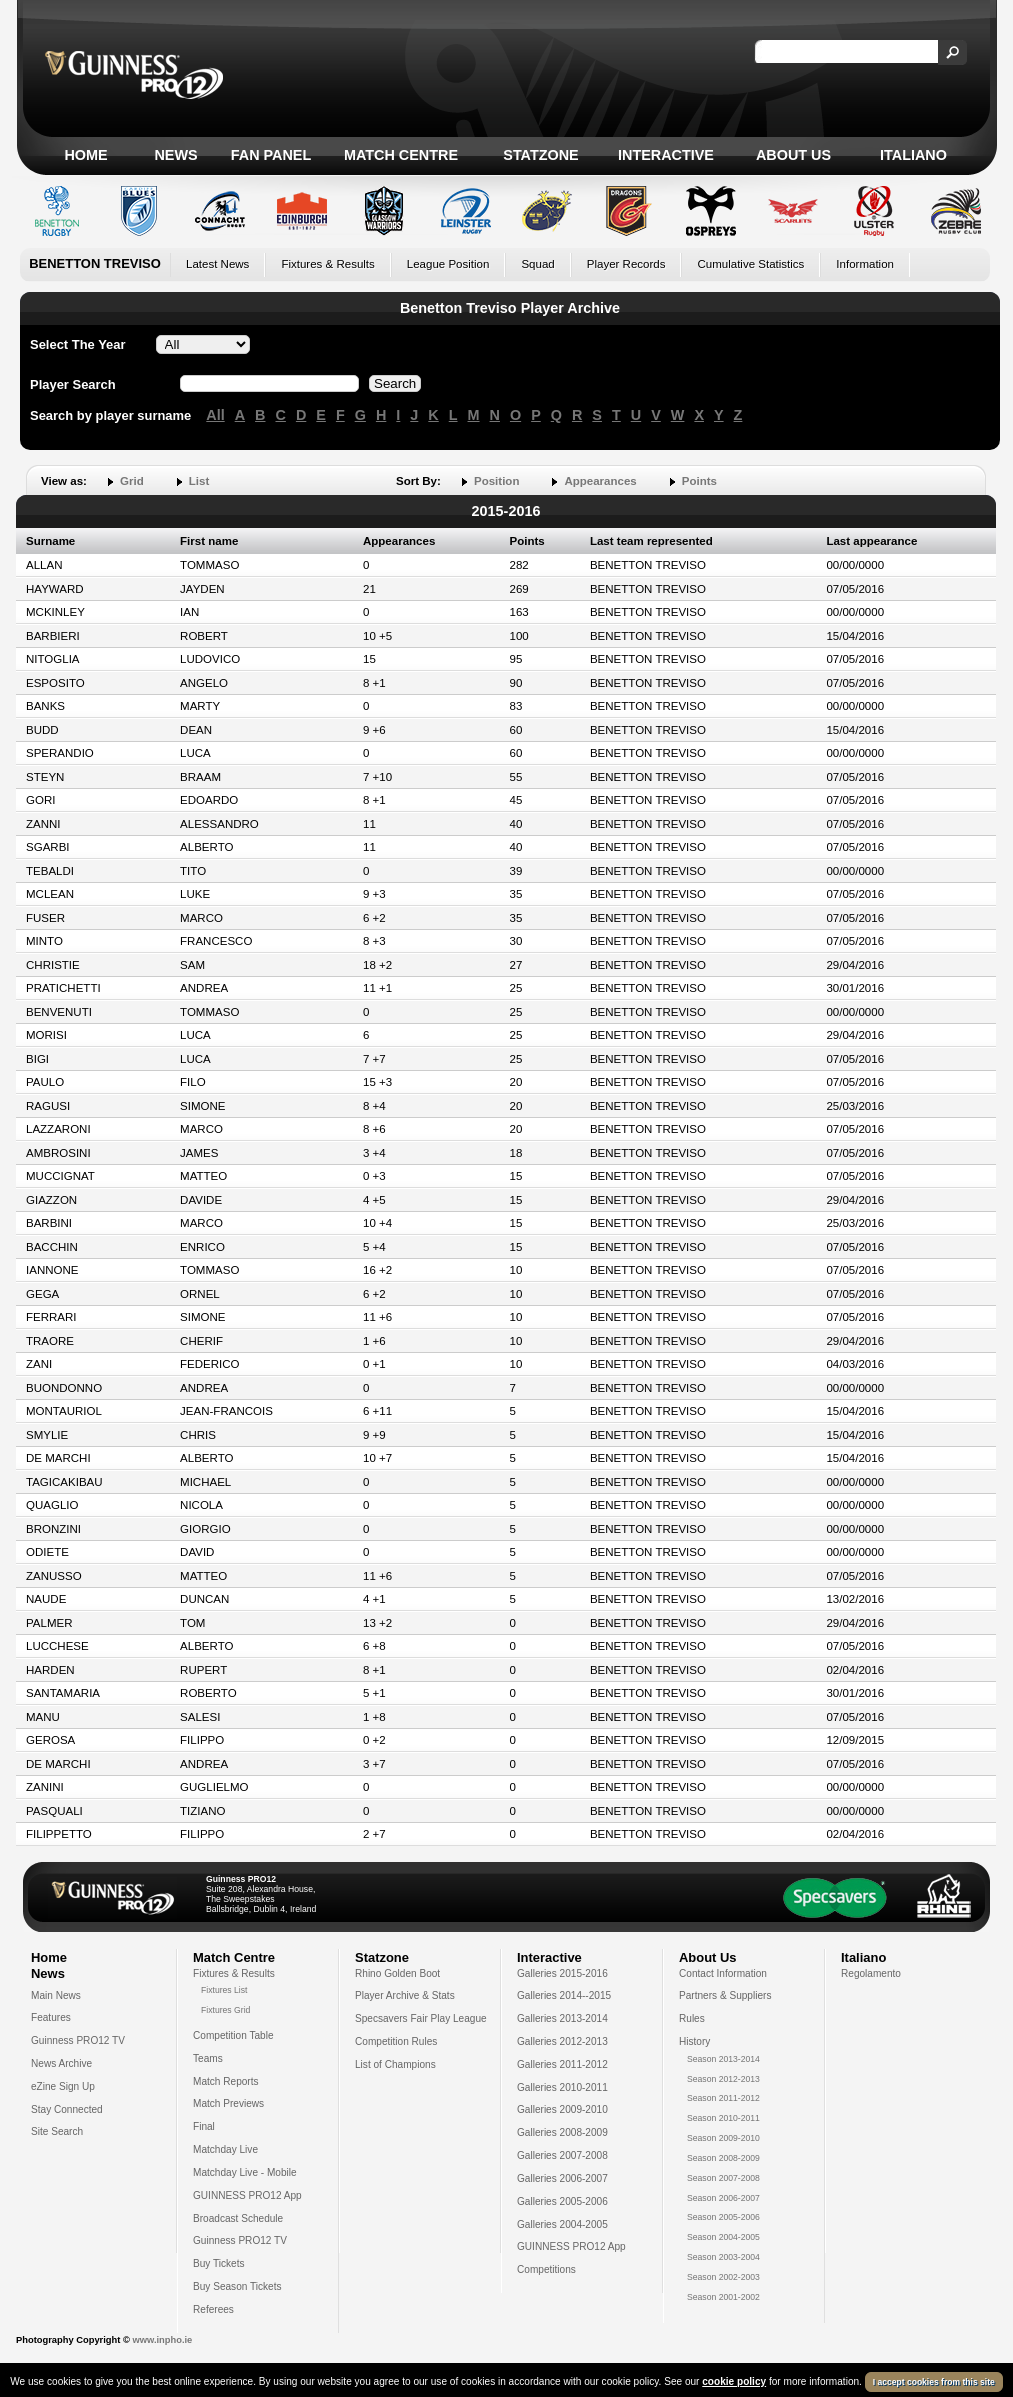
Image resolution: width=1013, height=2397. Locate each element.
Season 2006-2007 (723, 2198)
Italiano (913, 155)
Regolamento (871, 1973)
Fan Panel (271, 155)
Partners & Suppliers (725, 1995)
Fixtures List (224, 1990)
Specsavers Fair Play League (421, 2018)
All (215, 415)
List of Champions (395, 2064)
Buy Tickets (219, 2263)
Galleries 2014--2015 (564, 1995)
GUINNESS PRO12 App (247, 2195)
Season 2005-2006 (723, 2217)
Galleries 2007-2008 (562, 2155)
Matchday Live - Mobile (245, 2172)
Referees (213, 2309)
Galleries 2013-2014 (562, 2018)
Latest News (217, 264)
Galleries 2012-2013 (562, 2041)
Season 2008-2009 (723, 2158)
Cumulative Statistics (750, 264)
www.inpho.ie (162, 2340)
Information (865, 264)
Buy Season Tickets (237, 2286)
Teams (208, 2058)
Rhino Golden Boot (397, 1973)
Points (699, 481)
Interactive (666, 155)
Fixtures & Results (327, 264)
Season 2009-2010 (723, 2138)
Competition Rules (396, 2041)
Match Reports (226, 2081)
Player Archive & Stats (405, 1995)
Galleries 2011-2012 (562, 2064)
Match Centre (401, 155)
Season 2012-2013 (723, 2079)
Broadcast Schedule (238, 2218)
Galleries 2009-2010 (562, 2109)
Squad (537, 264)
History (694, 2041)
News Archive (61, 2063)
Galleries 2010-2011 (562, 2087)
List (199, 481)
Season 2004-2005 (723, 2237)
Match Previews (228, 2103)
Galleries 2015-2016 (562, 1973)
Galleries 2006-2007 (562, 2178)
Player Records (626, 264)
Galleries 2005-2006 (562, 2201)
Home (85, 155)
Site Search (57, 2131)
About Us (793, 155)
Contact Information (723, 1973)
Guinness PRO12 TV (78, 2040)
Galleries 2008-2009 (562, 2132)
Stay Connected (67, 2109)
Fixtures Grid (225, 2010)
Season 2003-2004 (723, 2257)
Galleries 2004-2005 (562, 2224)
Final (204, 2126)
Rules (692, 2018)
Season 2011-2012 (723, 2098)
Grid (132, 481)
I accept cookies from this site (934, 2382)
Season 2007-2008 (723, 2178)
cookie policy (734, 2381)
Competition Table (233, 2035)
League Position (448, 264)
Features (51, 2017)
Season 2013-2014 (723, 2059)
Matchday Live (225, 2149)
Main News (56, 1995)
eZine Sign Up (63, 2086)
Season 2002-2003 (723, 2277)
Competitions (546, 2269)
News (175, 155)
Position (496, 481)
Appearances (600, 481)
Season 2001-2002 (723, 2297)
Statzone (540, 155)
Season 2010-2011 (723, 2118)
